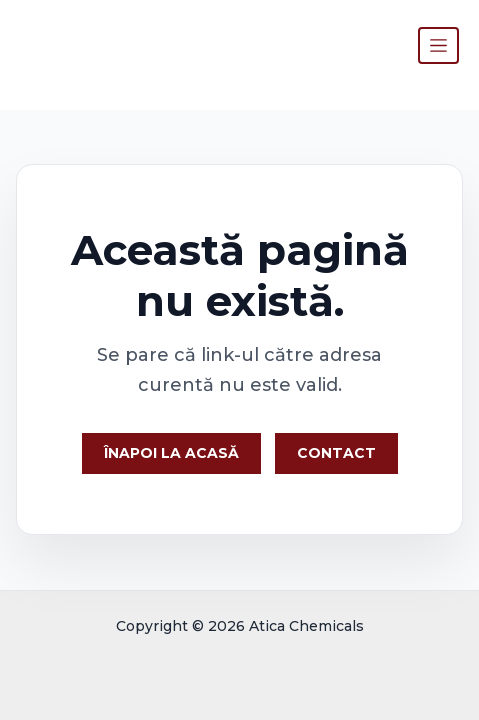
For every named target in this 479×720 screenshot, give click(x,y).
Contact (336, 453)
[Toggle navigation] (438, 45)
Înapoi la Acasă (171, 453)
